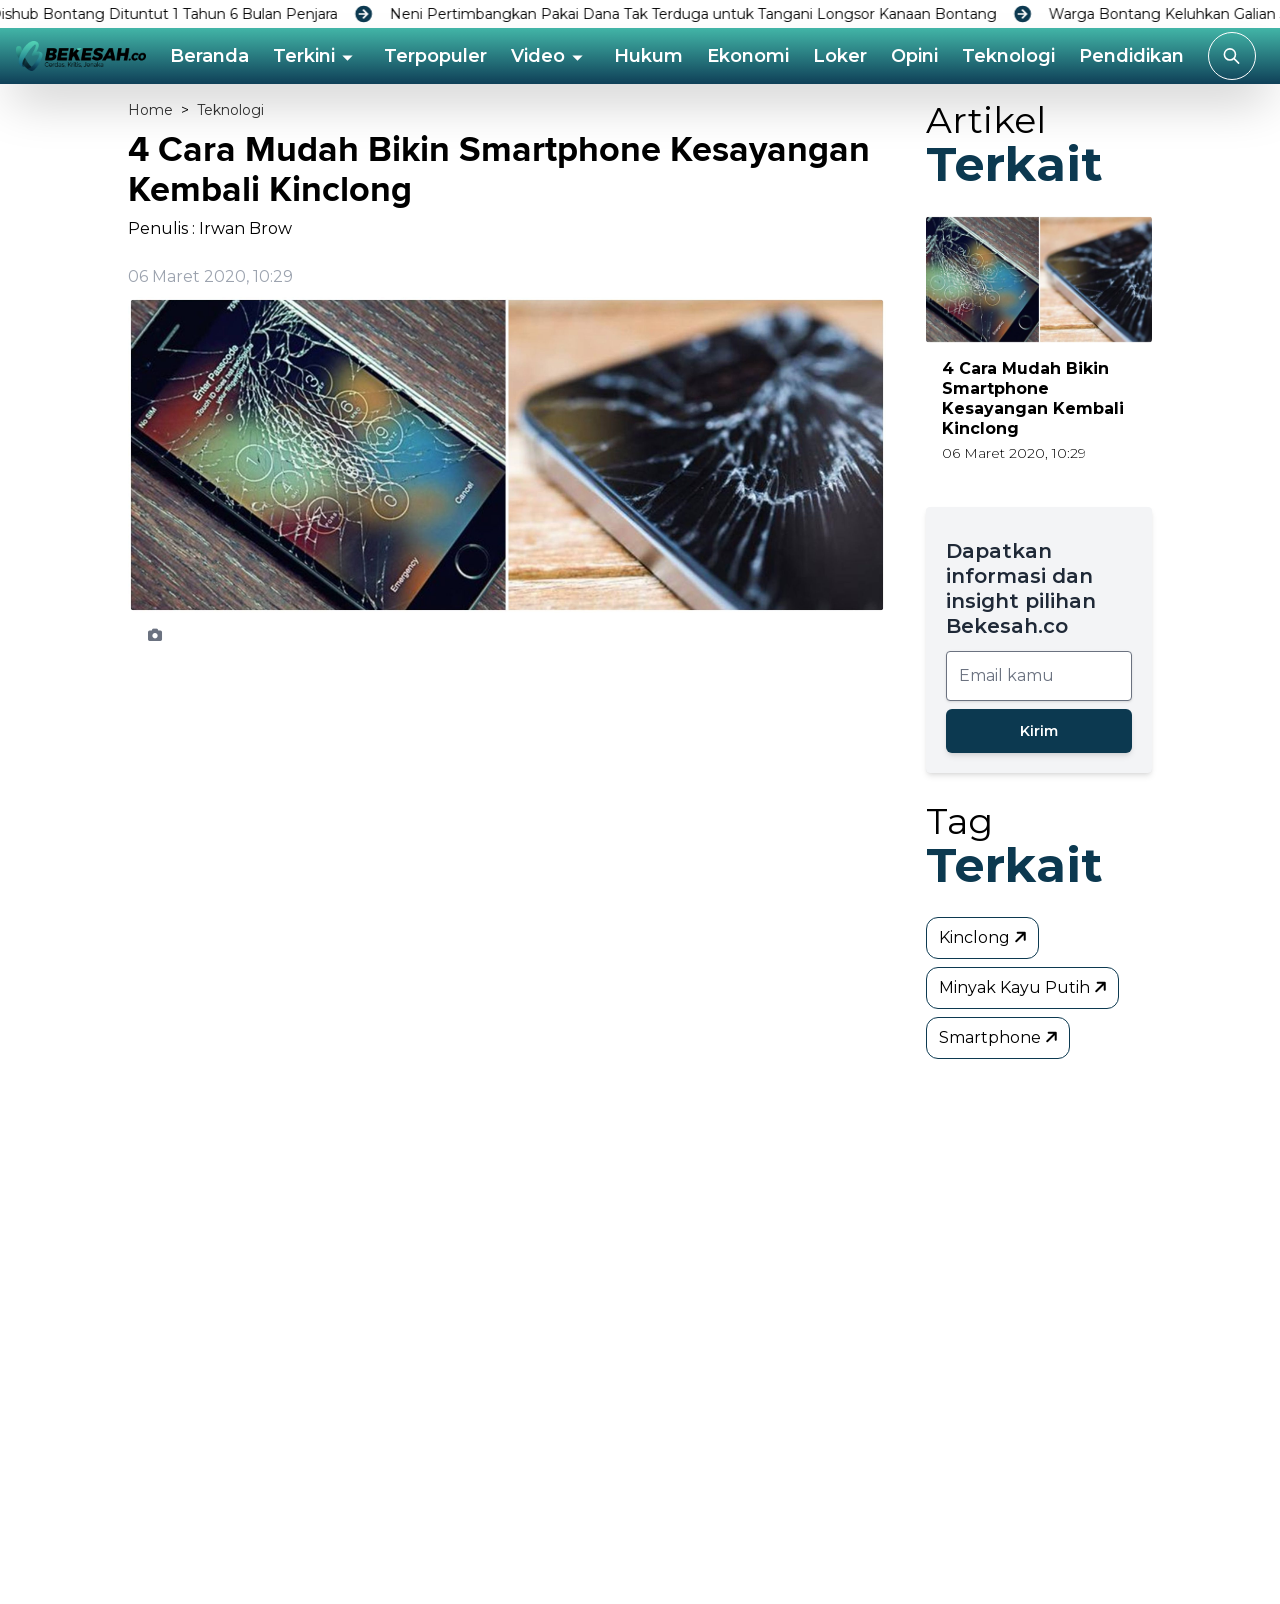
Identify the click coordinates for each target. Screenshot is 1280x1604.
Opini (914, 56)
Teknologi (1008, 56)
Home (150, 110)
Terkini (304, 56)
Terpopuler (435, 56)
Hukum (648, 56)
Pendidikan (1131, 56)
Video (538, 56)
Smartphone (1000, 1037)
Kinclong (984, 937)
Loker (840, 56)
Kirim (1039, 731)
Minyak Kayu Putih (1024, 987)
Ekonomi (748, 56)
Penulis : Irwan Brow (210, 228)
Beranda (209, 56)
